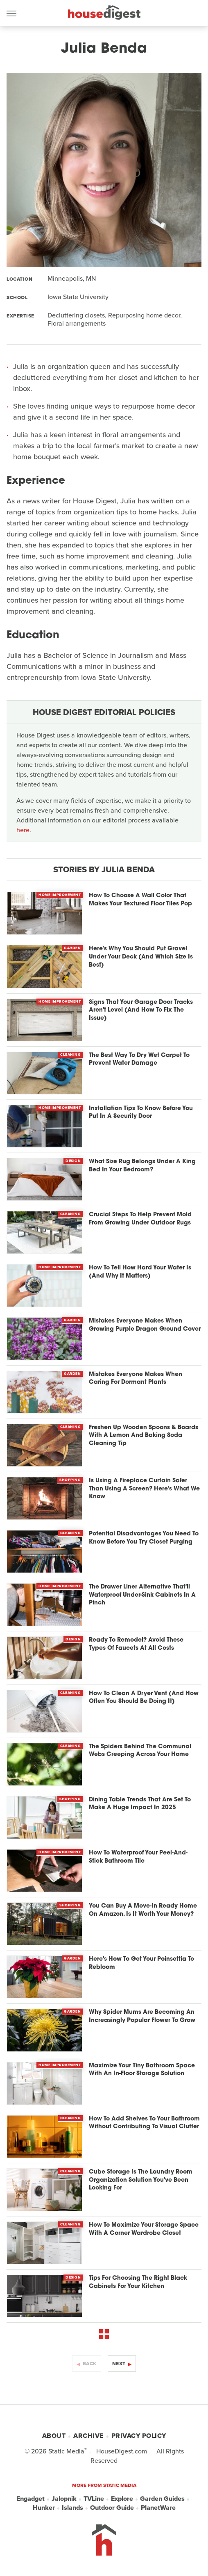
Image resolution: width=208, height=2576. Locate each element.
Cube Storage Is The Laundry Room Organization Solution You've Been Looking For (140, 2180)
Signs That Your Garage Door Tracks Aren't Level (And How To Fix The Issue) (141, 1010)
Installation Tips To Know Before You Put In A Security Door (141, 1113)
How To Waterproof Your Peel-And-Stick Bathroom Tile (138, 1857)
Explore (122, 2499)
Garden (72, 948)
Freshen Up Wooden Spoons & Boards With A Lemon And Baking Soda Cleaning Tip (143, 1436)
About (54, 2435)
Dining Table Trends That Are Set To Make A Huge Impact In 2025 (140, 1804)
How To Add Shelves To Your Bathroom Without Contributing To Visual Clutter (144, 2123)
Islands (72, 2508)
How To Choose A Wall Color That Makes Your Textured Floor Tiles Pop (140, 900)
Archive (88, 2435)
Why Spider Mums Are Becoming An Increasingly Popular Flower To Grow (142, 2016)
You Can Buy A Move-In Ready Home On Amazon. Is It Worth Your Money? (143, 1910)
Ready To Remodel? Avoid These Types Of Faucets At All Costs (136, 1644)
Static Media (66, 2451)
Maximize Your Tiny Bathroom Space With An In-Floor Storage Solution (142, 2070)
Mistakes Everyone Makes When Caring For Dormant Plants (135, 1379)
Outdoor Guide (112, 2508)
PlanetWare (158, 2508)
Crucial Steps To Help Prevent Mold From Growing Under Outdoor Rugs (140, 1219)
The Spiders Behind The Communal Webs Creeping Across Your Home (140, 1751)
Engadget (30, 2499)
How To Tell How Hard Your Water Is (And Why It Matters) (140, 1272)
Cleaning (70, 1054)
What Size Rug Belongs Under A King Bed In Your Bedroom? (142, 1166)
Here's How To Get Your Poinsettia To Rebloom (141, 1963)
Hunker (44, 2508)
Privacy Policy (138, 2435)
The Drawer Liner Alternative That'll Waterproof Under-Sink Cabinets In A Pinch (142, 1595)
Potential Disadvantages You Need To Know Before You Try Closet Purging (144, 1538)
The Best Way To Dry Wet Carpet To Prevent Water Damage (139, 1059)
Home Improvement (59, 895)
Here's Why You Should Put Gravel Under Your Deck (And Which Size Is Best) (141, 957)
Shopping (70, 1480)
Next (119, 2363)
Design (73, 1161)
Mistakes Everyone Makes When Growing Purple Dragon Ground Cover (145, 1325)
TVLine (94, 2499)
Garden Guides (162, 2499)
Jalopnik (64, 2499)
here (22, 830)
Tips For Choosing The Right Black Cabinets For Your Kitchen (138, 2282)
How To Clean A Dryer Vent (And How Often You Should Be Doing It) (144, 1698)
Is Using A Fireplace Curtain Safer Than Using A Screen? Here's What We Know (144, 1489)
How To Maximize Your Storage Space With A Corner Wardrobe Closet (144, 2229)
